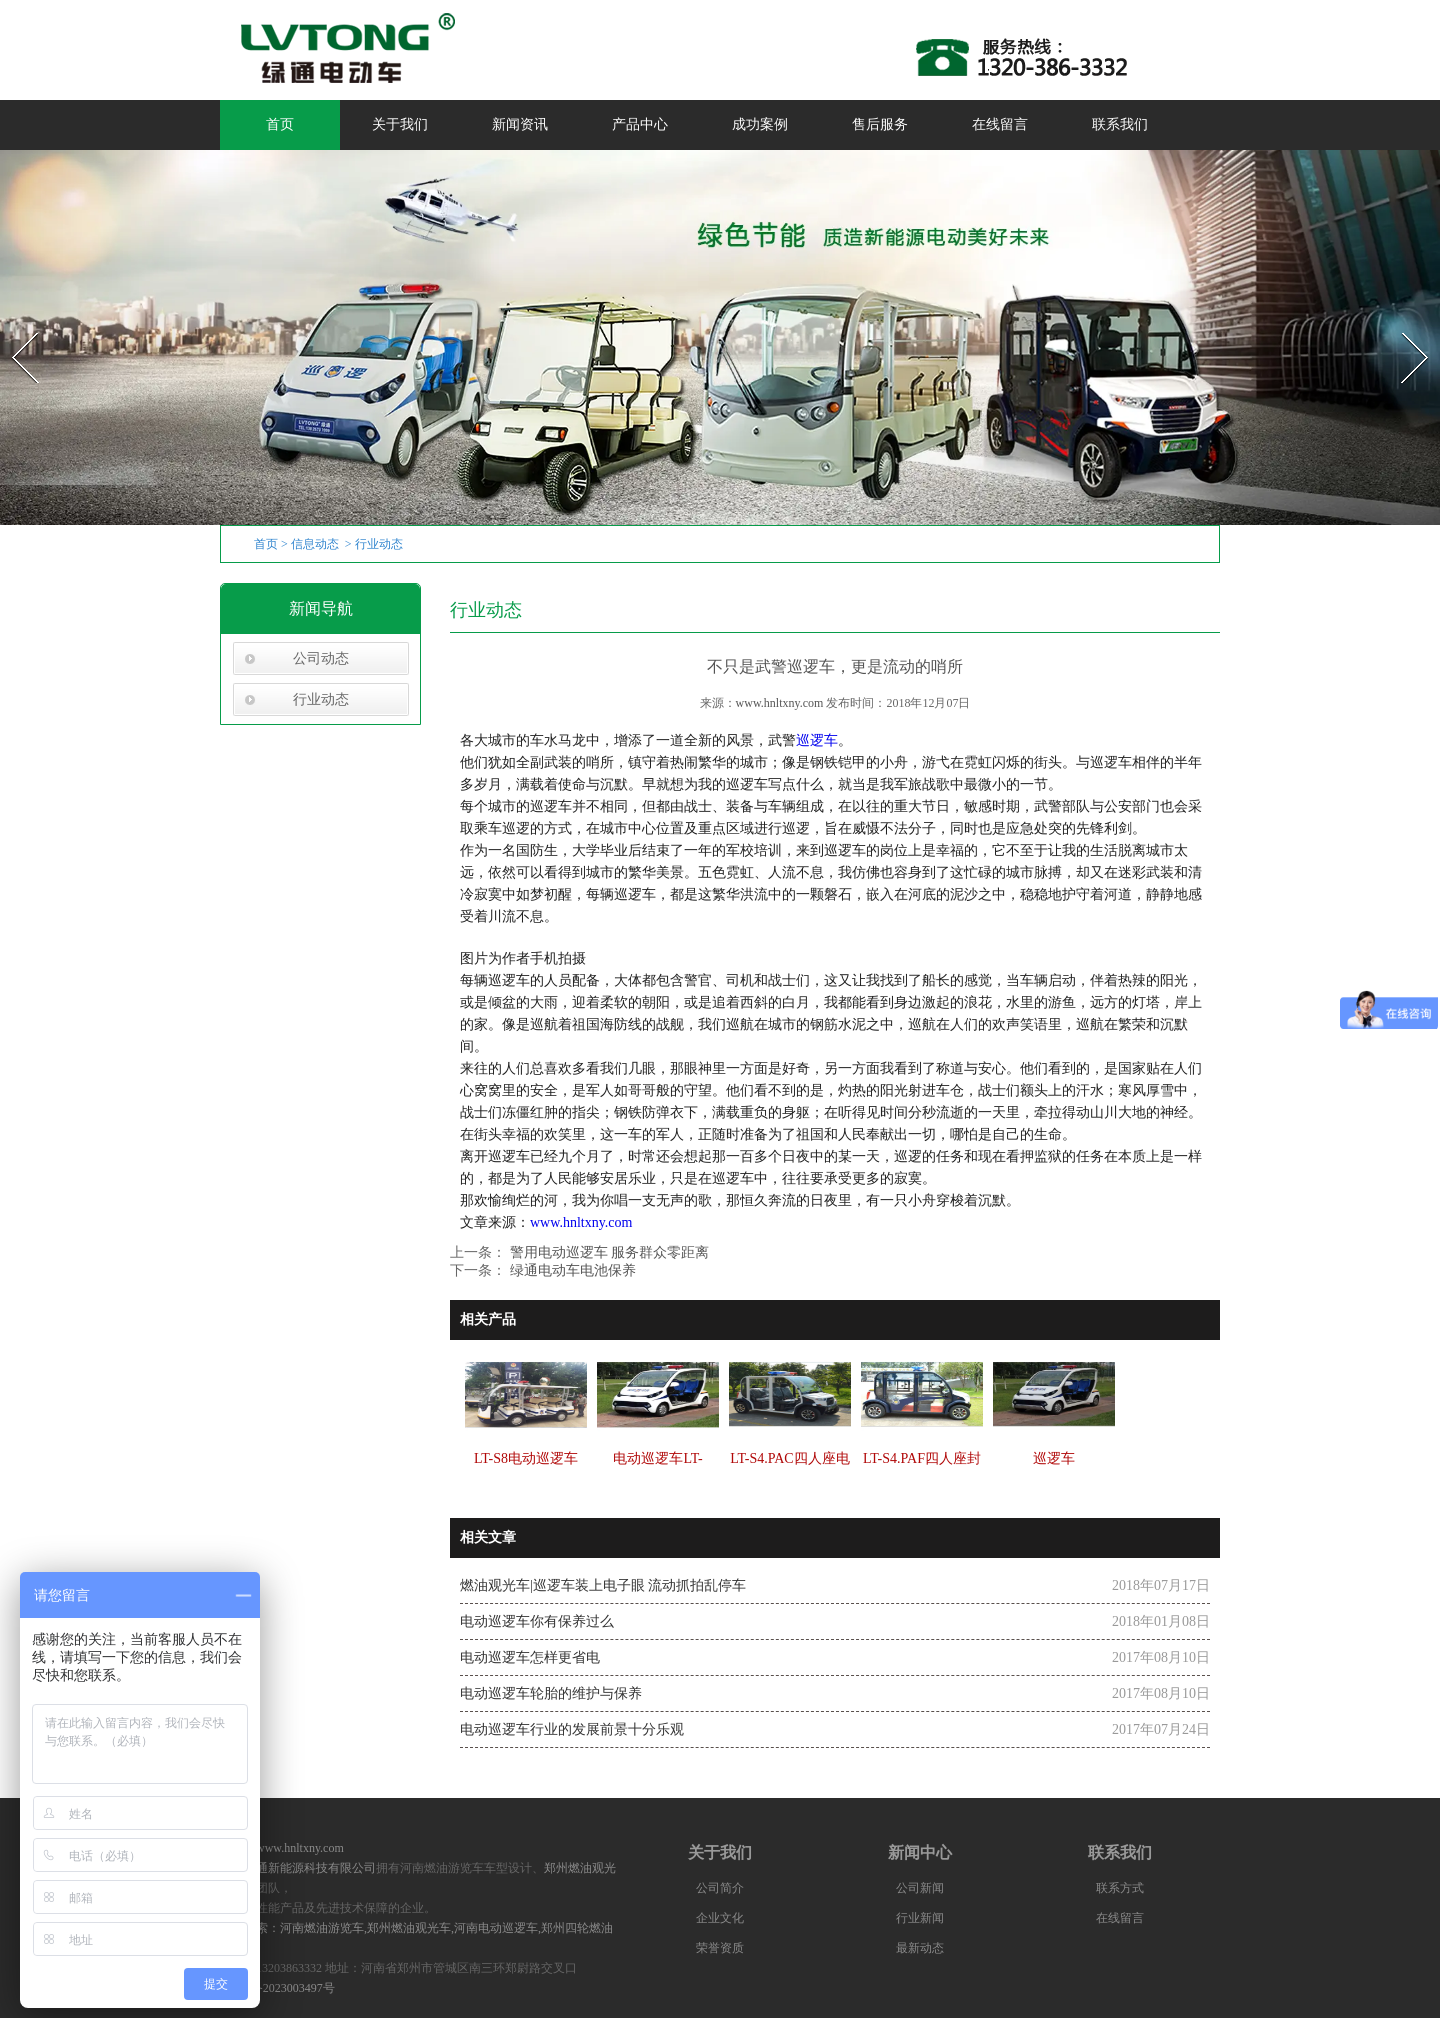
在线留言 (1000, 124)
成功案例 (760, 124)
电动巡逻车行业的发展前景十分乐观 (572, 1729)
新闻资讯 (520, 124)
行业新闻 (920, 1918)
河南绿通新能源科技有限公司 (298, 1868)
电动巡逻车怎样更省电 (530, 1657)
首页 (280, 124)
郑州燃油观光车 (409, 1928)
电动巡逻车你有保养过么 (537, 1621)
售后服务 (880, 124)
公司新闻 (920, 1888)
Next (1403, 326)
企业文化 (720, 1918)
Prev (13, 326)
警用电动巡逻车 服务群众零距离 (607, 1252)
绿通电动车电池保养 (571, 1270)
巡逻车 (817, 740)
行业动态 (321, 699)
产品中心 (640, 124)
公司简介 (720, 1888)
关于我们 (400, 124)
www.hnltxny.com (780, 703)
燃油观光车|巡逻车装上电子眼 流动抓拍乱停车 (603, 1585)
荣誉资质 (720, 1948)
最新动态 (920, 1948)
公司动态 (321, 658)
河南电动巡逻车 (496, 1928)
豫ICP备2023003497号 (277, 1988)
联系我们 (1120, 124)
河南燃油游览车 (322, 1928)
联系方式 (1120, 1888)
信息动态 (315, 544)
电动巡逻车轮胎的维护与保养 (551, 1693)
